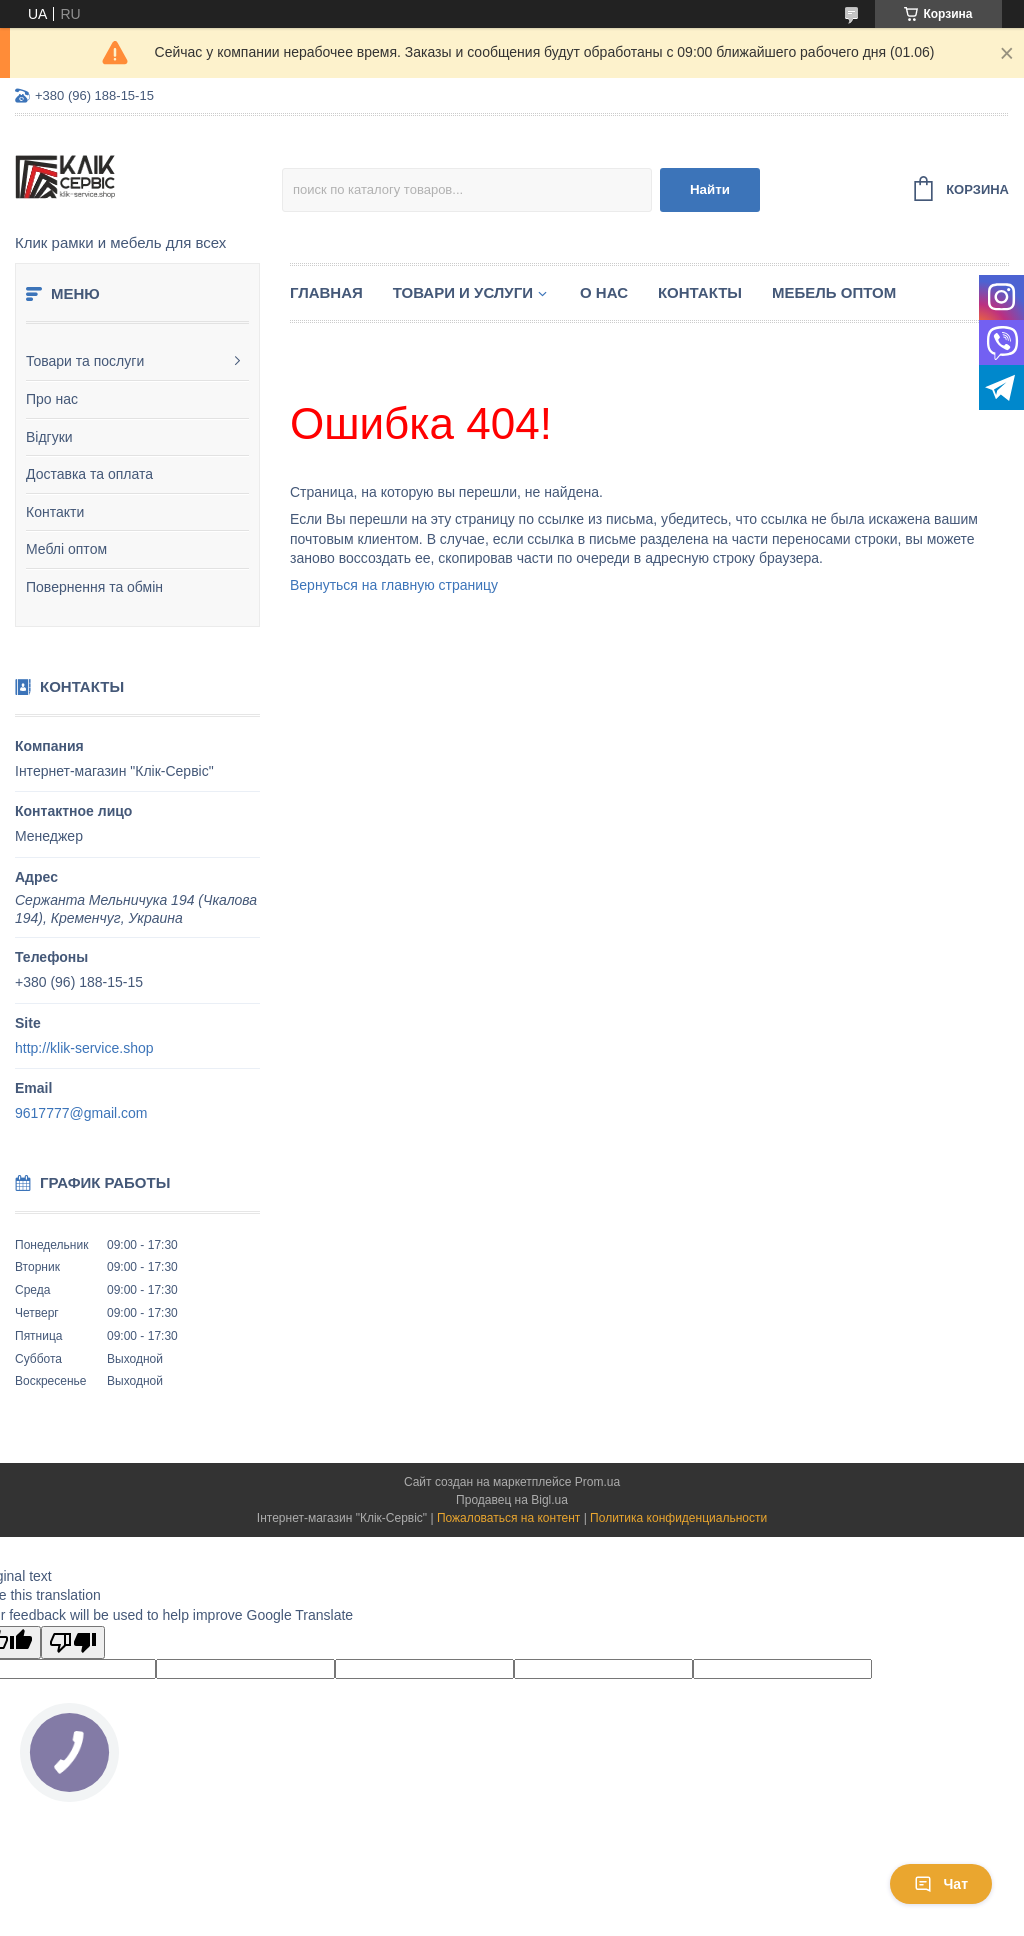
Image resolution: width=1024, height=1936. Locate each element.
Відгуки (49, 437)
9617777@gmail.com (81, 1113)
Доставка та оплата (89, 474)
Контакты (700, 292)
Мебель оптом (834, 292)
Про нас (52, 399)
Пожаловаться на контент (508, 1518)
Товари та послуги (85, 361)
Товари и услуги (463, 292)
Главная (326, 292)
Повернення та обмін (94, 587)
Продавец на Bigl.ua (512, 1500)
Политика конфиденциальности (678, 1518)
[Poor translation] (73, 1642)
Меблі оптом (66, 549)
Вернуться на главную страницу (394, 585)
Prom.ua (597, 1482)
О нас (604, 292)
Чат (941, 1884)
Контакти (55, 512)
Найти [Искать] (710, 189)
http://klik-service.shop (84, 1048)
